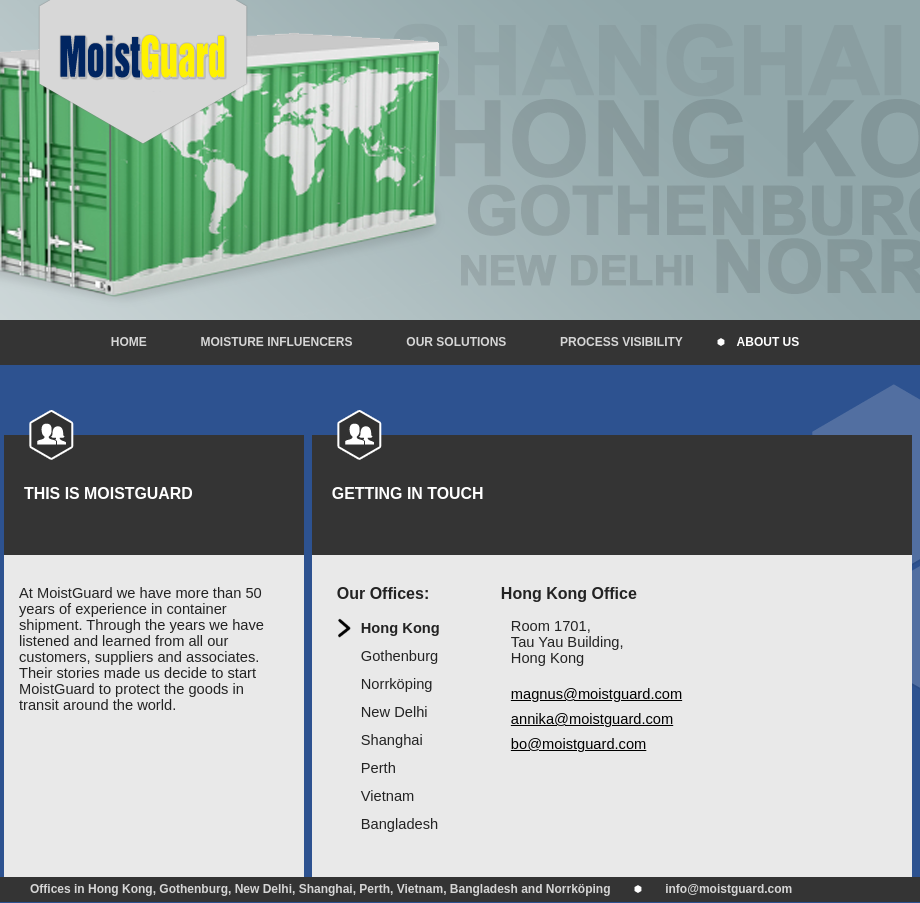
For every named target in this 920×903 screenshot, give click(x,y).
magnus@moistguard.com (596, 694)
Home (129, 342)
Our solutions (456, 342)
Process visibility (621, 342)
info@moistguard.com (728, 889)
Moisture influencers (277, 342)
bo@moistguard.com (578, 744)
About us (768, 342)
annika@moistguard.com (592, 719)
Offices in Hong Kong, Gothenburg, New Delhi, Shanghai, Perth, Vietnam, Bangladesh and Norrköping (320, 889)
